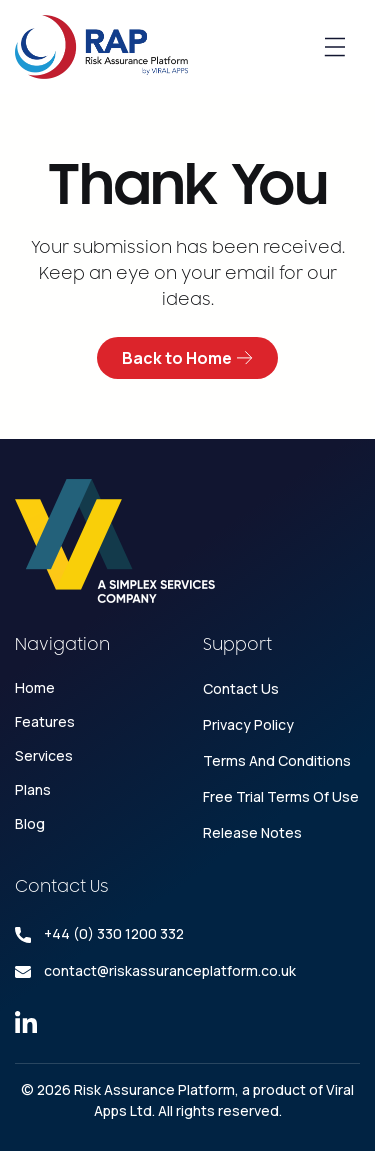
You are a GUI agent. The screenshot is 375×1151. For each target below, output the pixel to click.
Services (44, 755)
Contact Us (241, 688)
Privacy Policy (248, 724)
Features (45, 721)
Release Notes (252, 832)
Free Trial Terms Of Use (281, 796)
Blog (30, 823)
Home (35, 687)
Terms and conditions (277, 760)
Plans (33, 789)
